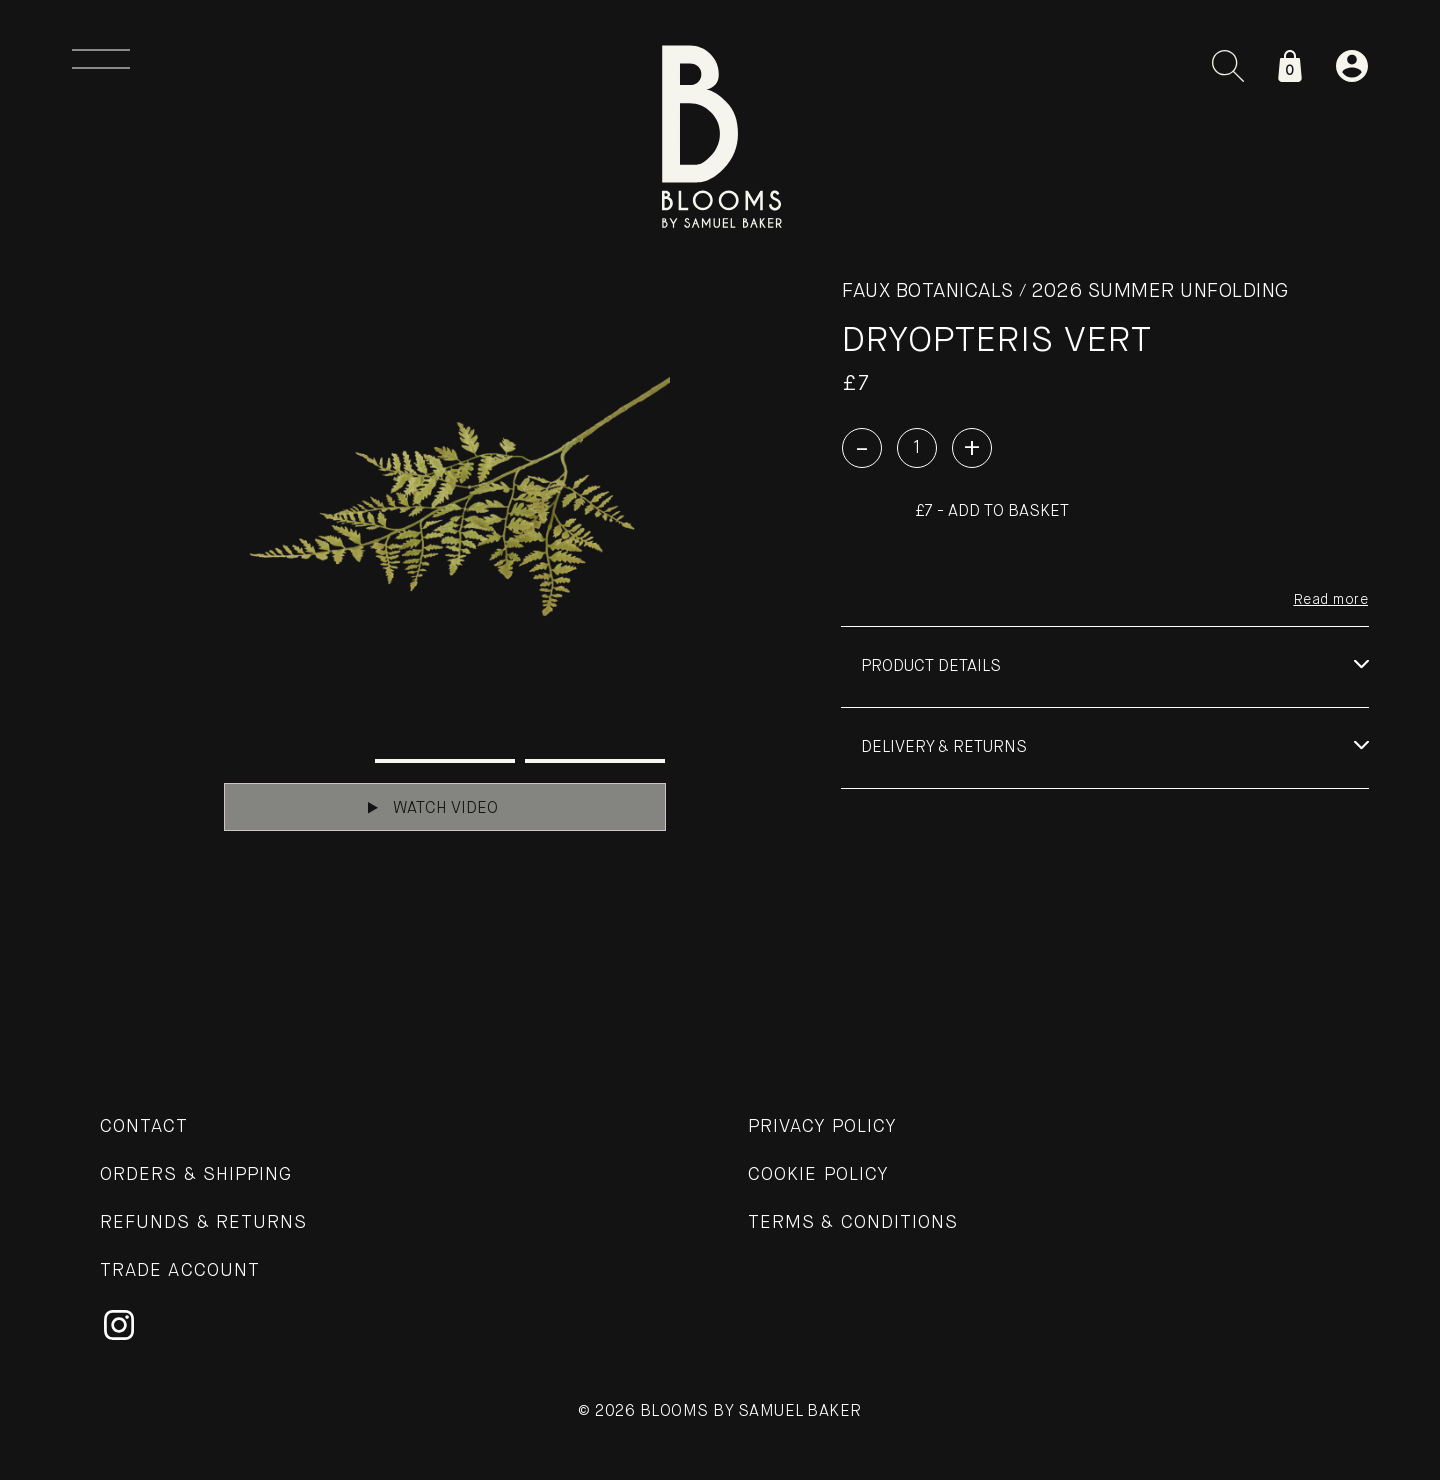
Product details (931, 667)
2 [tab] (445, 761)
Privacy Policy (822, 1127)
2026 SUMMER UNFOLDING (1160, 291)
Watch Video (433, 808)
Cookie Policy (818, 1175)
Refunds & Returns (203, 1223)
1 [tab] (295, 761)
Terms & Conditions (853, 1223)
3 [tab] (595, 761)
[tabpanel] (445, 505)
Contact (144, 1127)
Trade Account (180, 1271)
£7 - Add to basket (992, 512)
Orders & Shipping (196, 1175)
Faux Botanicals (928, 291)
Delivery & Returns (944, 748)
